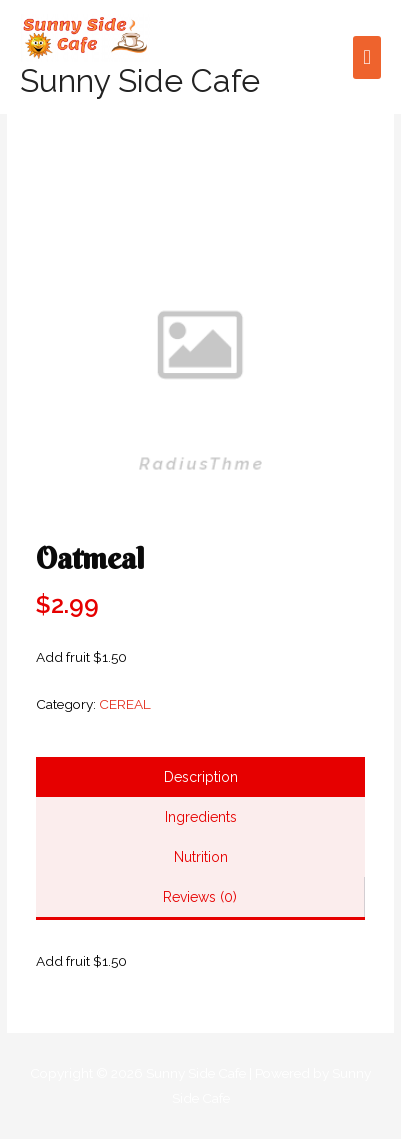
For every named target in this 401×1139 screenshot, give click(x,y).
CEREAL (125, 704)
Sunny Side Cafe (140, 80)
